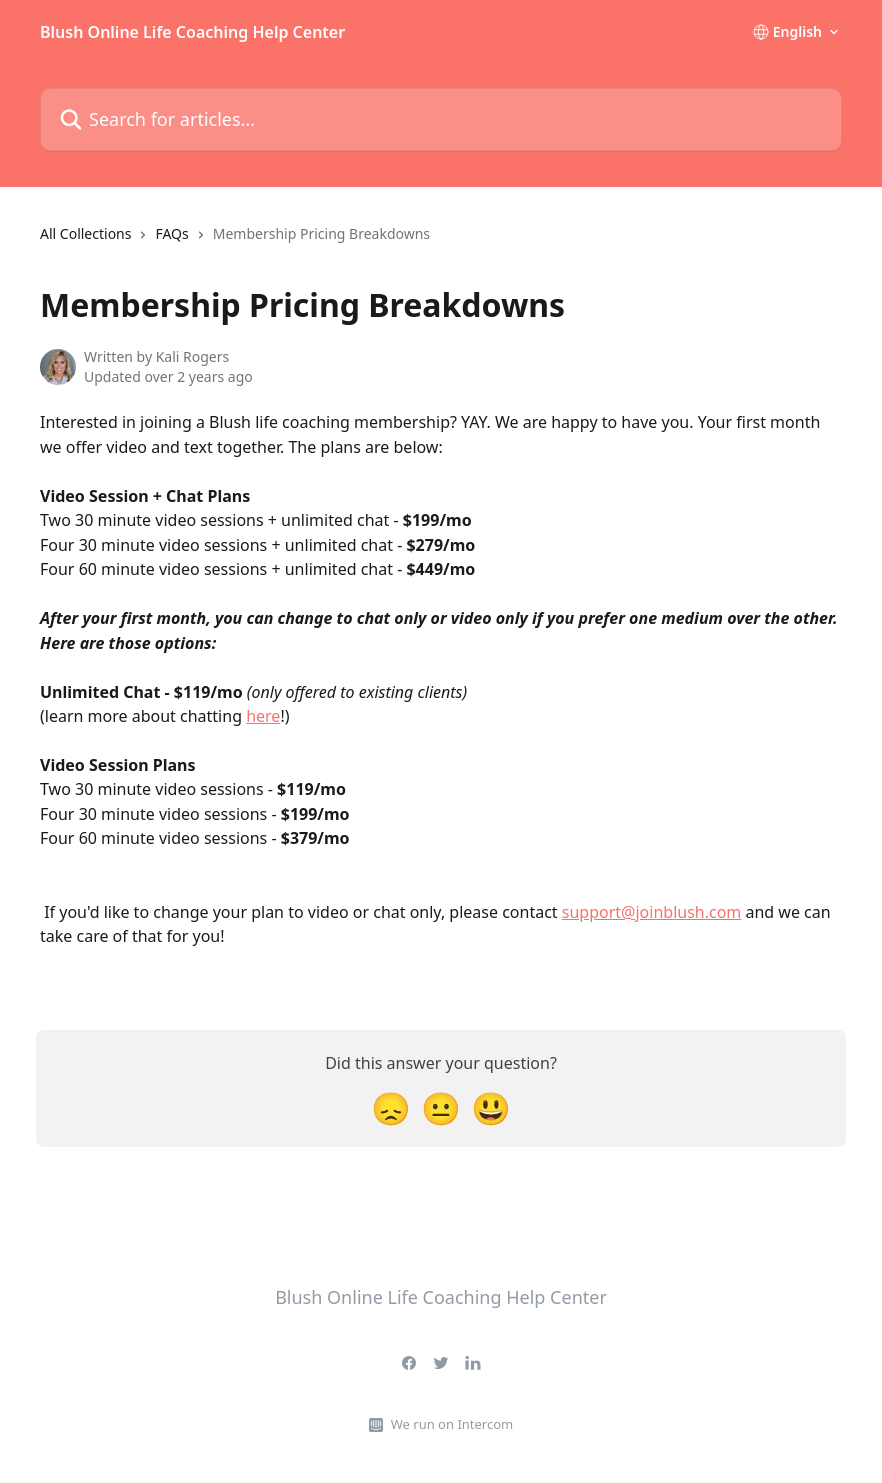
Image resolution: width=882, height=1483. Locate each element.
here (263, 716)
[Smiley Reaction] (491, 1107)
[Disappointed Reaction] (391, 1107)
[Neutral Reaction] (441, 1107)
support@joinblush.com (652, 912)
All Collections (85, 233)
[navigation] (235, 242)
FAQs (171, 233)
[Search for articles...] (441, 119)
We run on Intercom (452, 1424)
